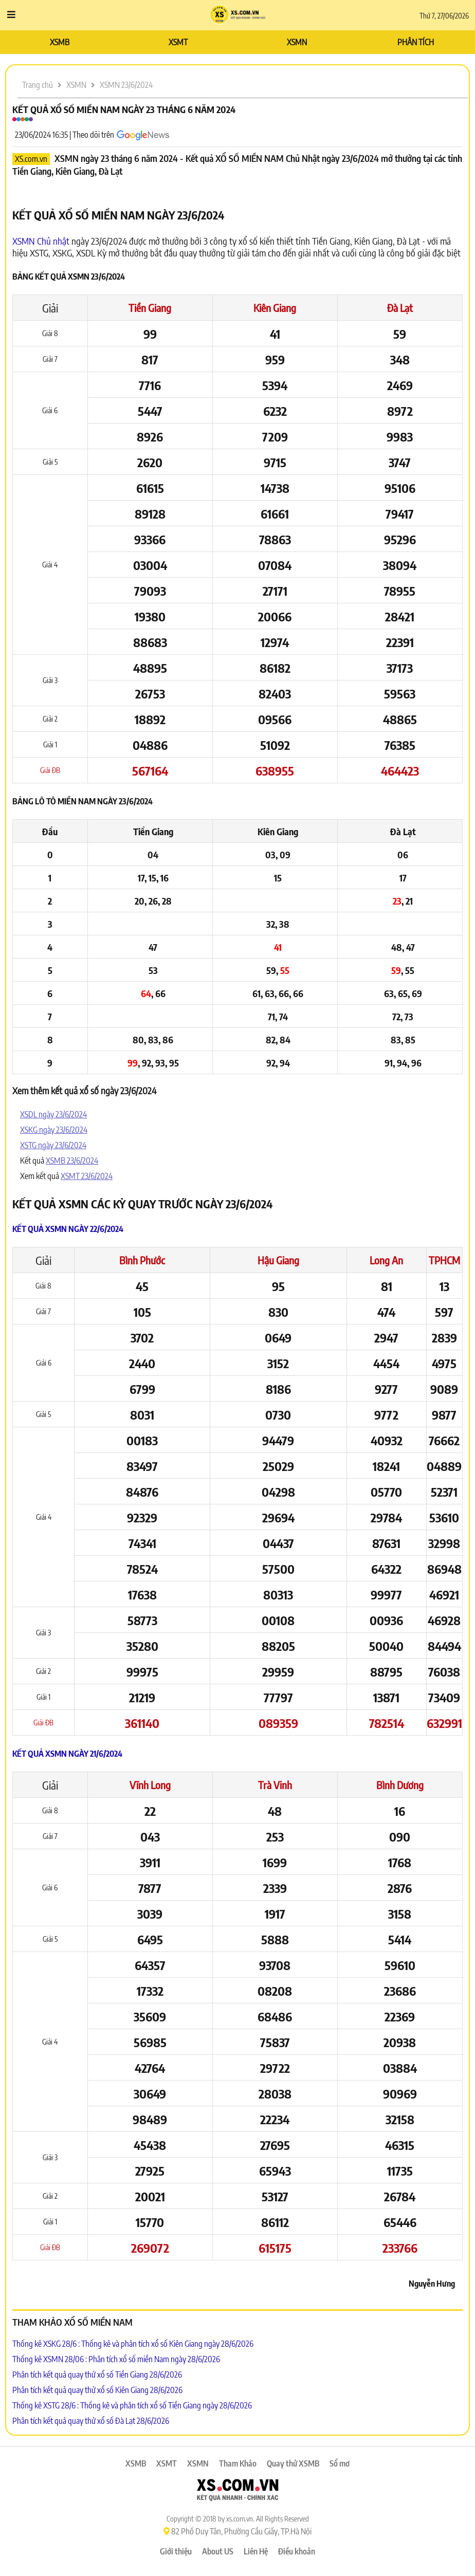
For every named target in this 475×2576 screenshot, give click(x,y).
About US (217, 2551)
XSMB (59, 42)
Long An (386, 1260)
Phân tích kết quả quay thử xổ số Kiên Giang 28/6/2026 (97, 2390)
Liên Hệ (256, 2551)
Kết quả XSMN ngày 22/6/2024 (67, 1229)
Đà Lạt (400, 307)
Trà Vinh (275, 1784)
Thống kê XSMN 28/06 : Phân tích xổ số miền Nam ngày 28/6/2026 (116, 2359)
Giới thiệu (176, 2551)
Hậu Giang (278, 1260)
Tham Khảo (238, 2463)
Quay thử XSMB (293, 2463)
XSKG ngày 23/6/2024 (53, 1130)
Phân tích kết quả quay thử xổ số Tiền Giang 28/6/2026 (97, 2374)
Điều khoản (296, 2551)
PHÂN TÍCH (415, 42)
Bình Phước (142, 1260)
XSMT (178, 42)
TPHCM (444, 1260)
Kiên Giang (274, 307)
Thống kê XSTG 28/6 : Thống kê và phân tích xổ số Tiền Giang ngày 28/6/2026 (132, 2405)
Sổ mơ (340, 2463)
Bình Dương (400, 1784)
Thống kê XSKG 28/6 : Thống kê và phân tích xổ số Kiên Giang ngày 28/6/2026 (132, 2344)
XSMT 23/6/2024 (87, 1176)
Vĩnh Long (150, 1784)
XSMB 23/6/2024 (72, 1160)
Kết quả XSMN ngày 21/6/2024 (67, 1754)
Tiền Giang (150, 307)
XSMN (297, 42)
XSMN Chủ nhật (40, 241)
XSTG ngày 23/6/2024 (53, 1145)
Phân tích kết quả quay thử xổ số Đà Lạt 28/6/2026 (90, 2421)
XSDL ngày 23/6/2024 (53, 1114)
